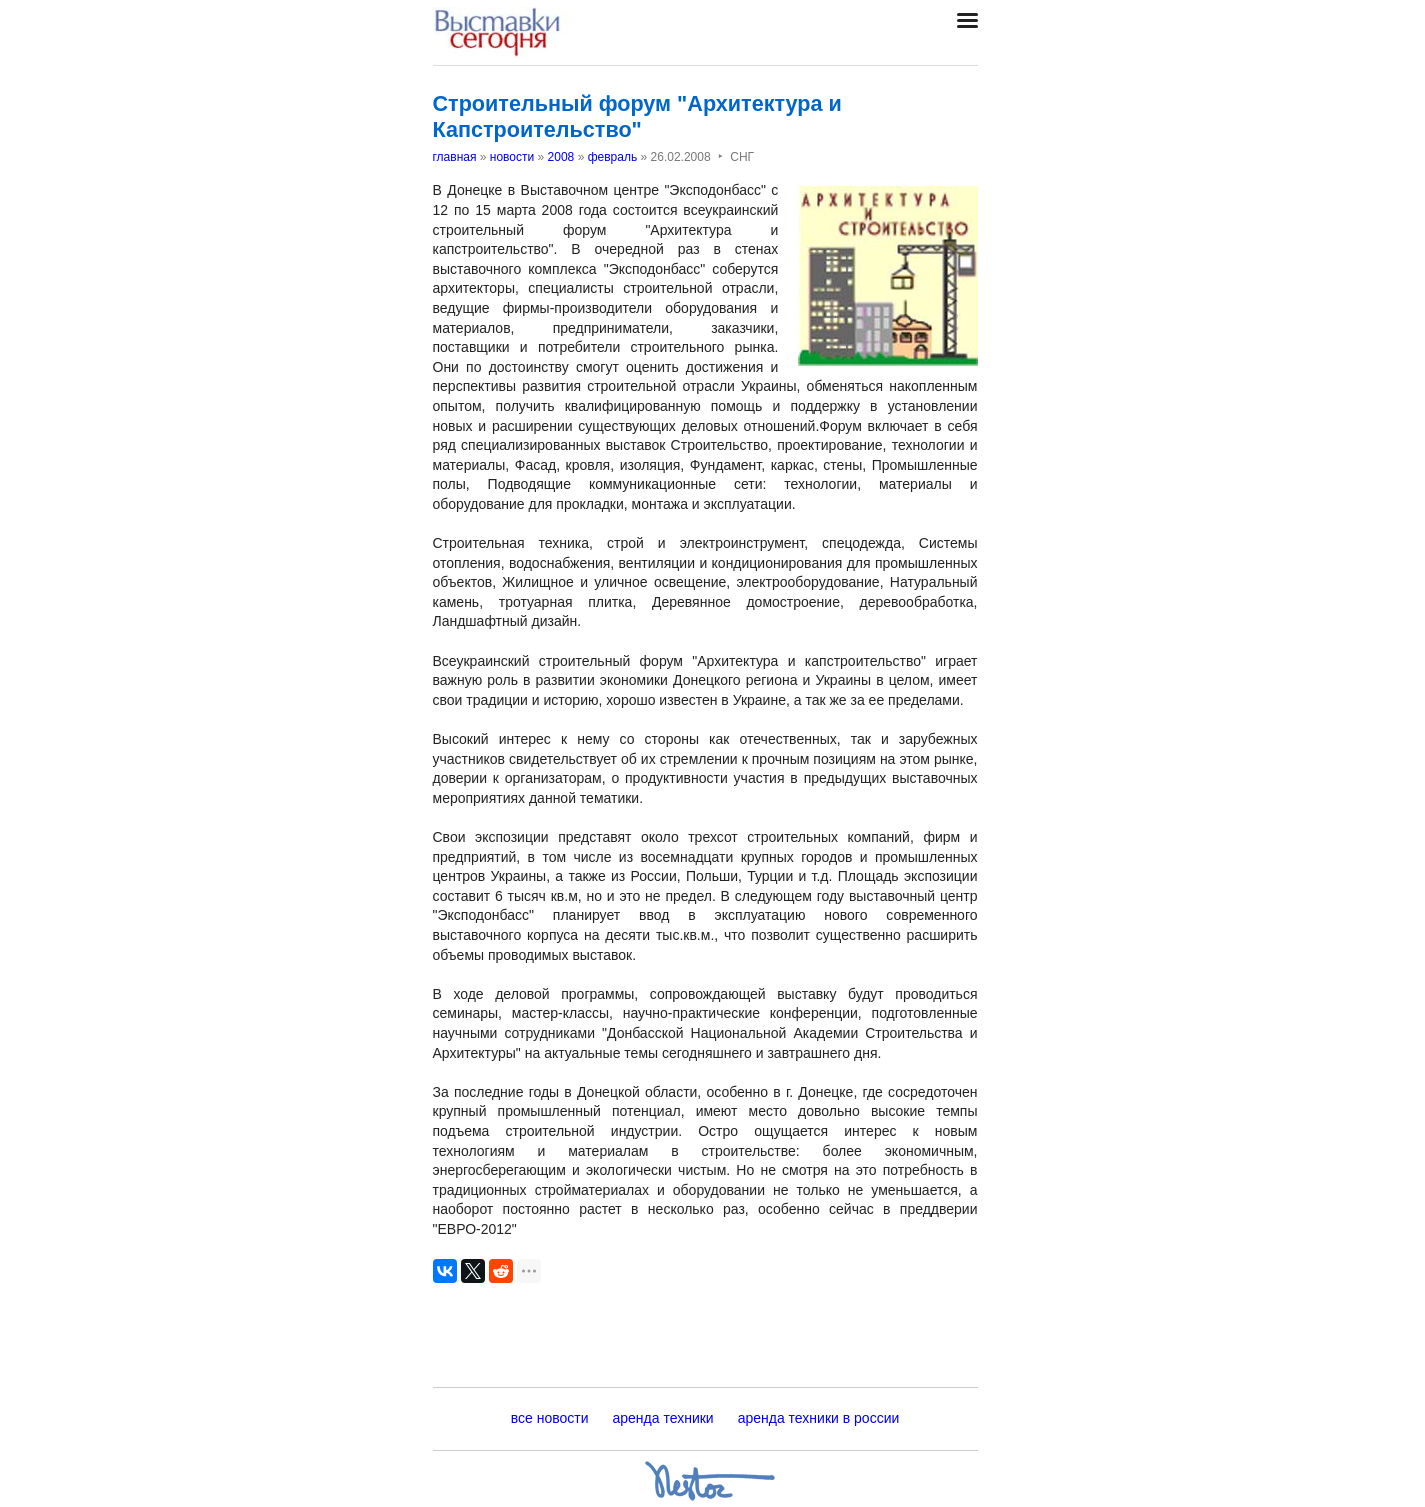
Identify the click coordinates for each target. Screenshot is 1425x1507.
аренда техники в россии (819, 1418)
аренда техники (663, 1418)
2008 (561, 157)
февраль (613, 157)
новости (512, 157)
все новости (550, 1418)
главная (455, 157)
